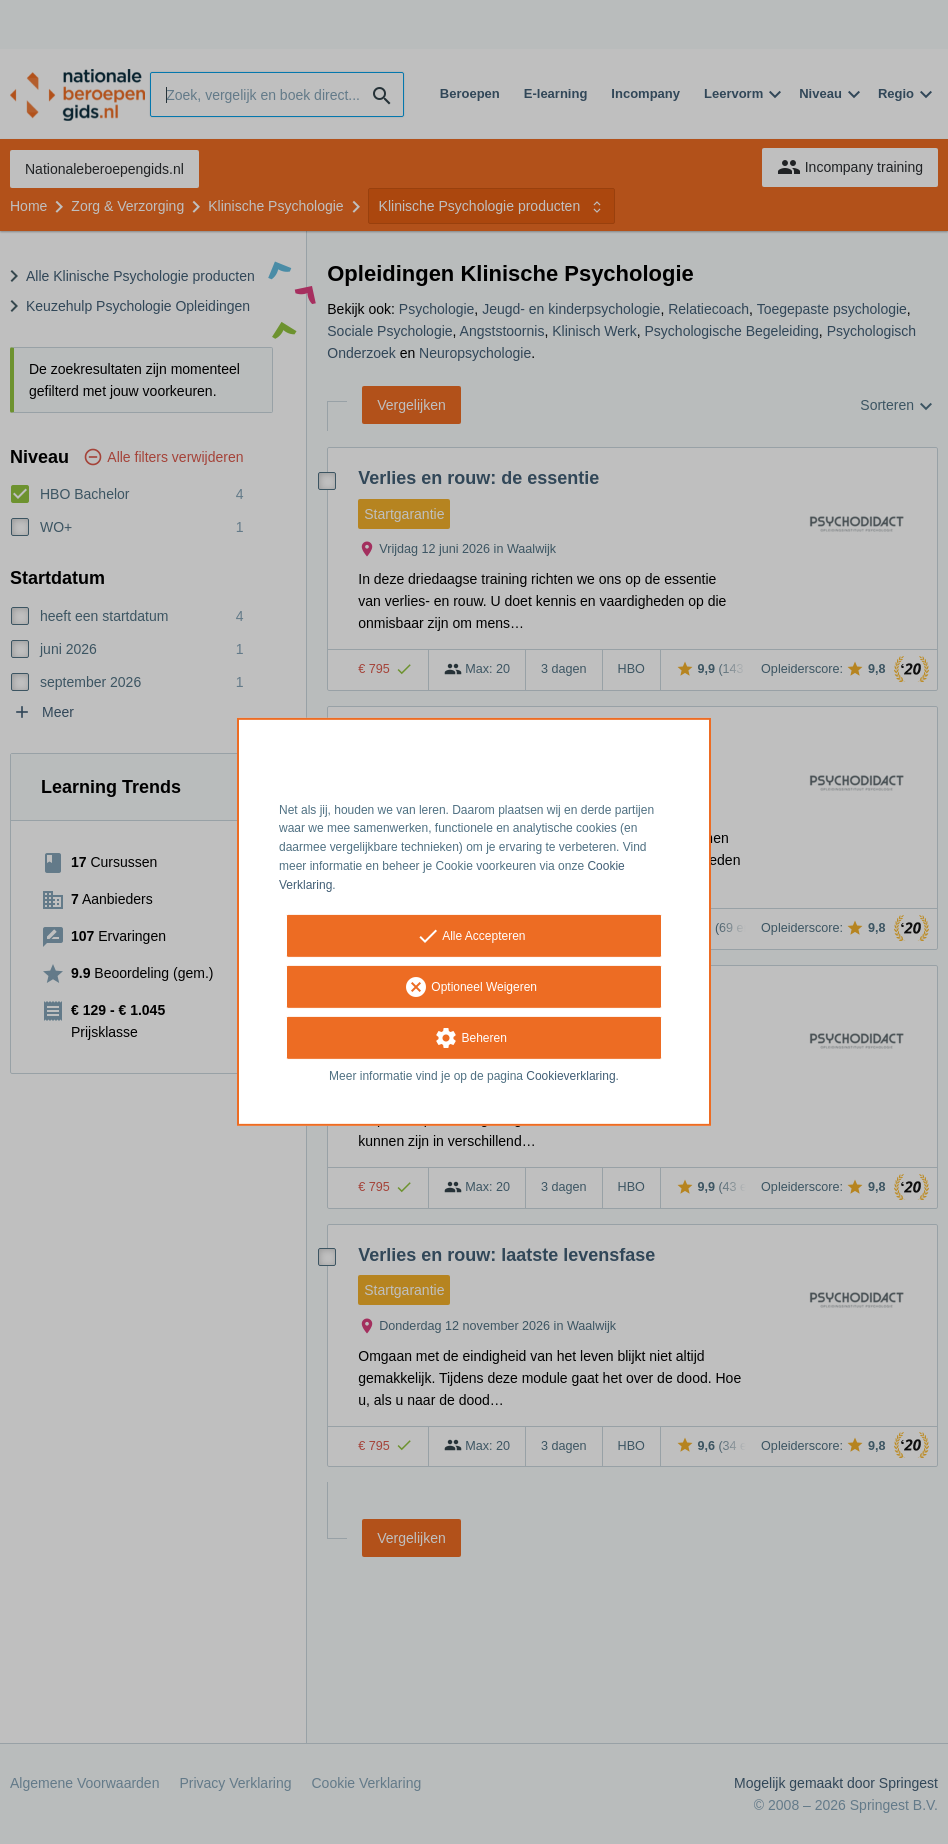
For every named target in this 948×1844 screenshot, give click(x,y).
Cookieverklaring (570, 1075)
